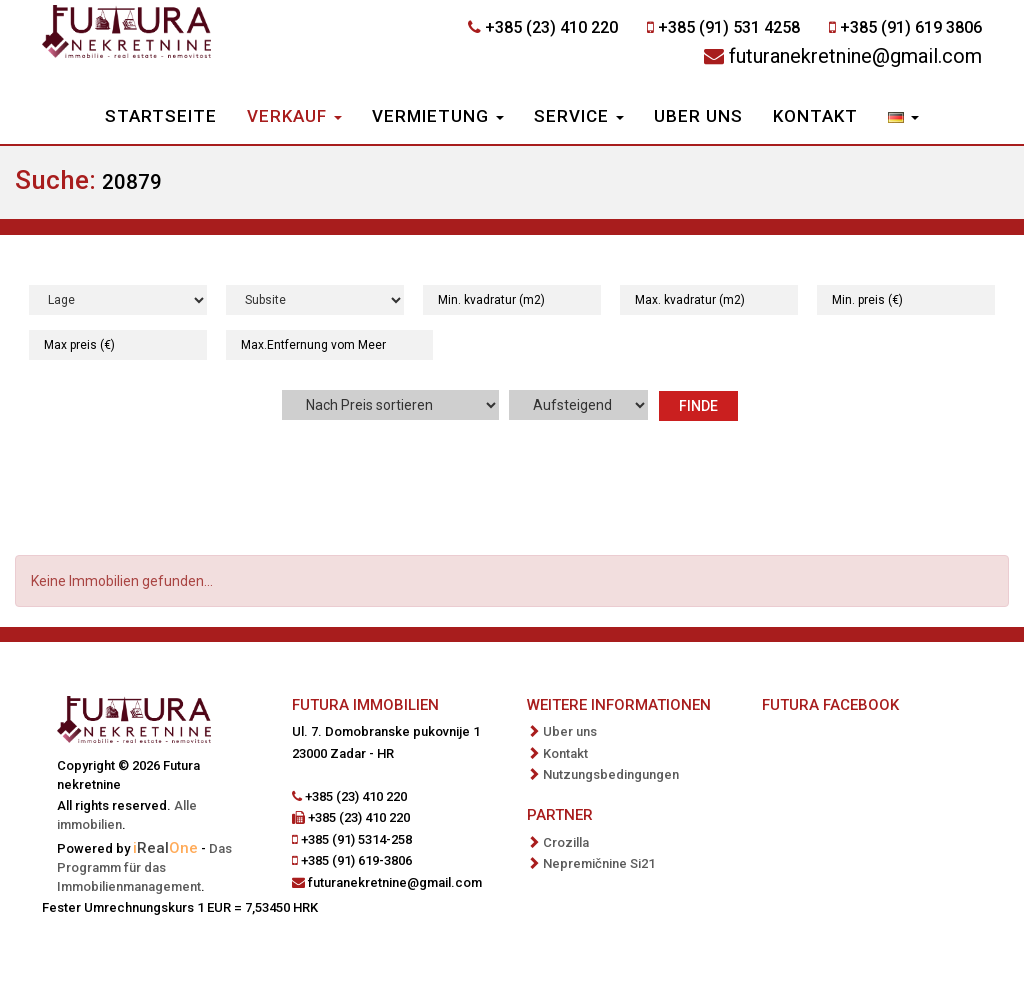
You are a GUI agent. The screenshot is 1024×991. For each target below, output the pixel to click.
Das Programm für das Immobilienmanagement (144, 867)
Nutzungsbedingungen (611, 774)
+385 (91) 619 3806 (911, 27)
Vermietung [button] (438, 116)
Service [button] (579, 116)
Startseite (161, 116)
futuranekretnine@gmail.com (855, 56)
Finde (698, 406)
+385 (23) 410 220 (551, 27)
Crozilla (566, 842)
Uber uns (698, 116)
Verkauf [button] (294, 116)
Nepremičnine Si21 (599, 863)
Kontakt (815, 116)
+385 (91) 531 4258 (729, 27)
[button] (903, 118)
